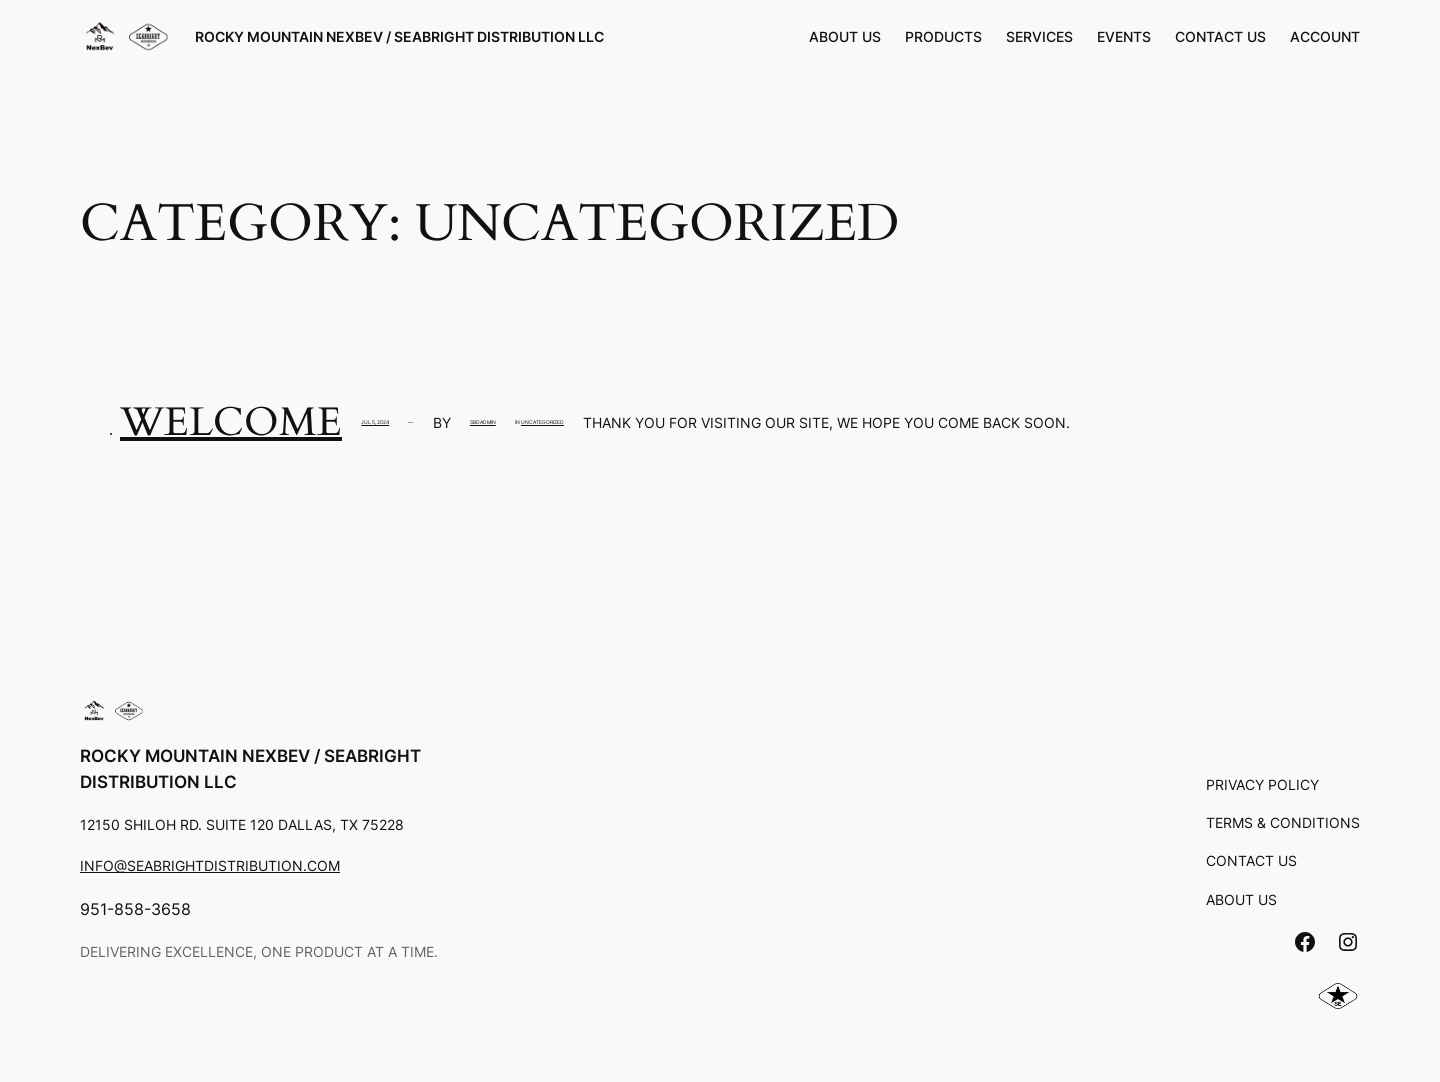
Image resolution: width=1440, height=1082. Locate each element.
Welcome (231, 422)
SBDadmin (483, 422)
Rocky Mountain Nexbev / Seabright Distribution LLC (399, 36)
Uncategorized (542, 422)
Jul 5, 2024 (375, 422)
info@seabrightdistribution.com (210, 865)
